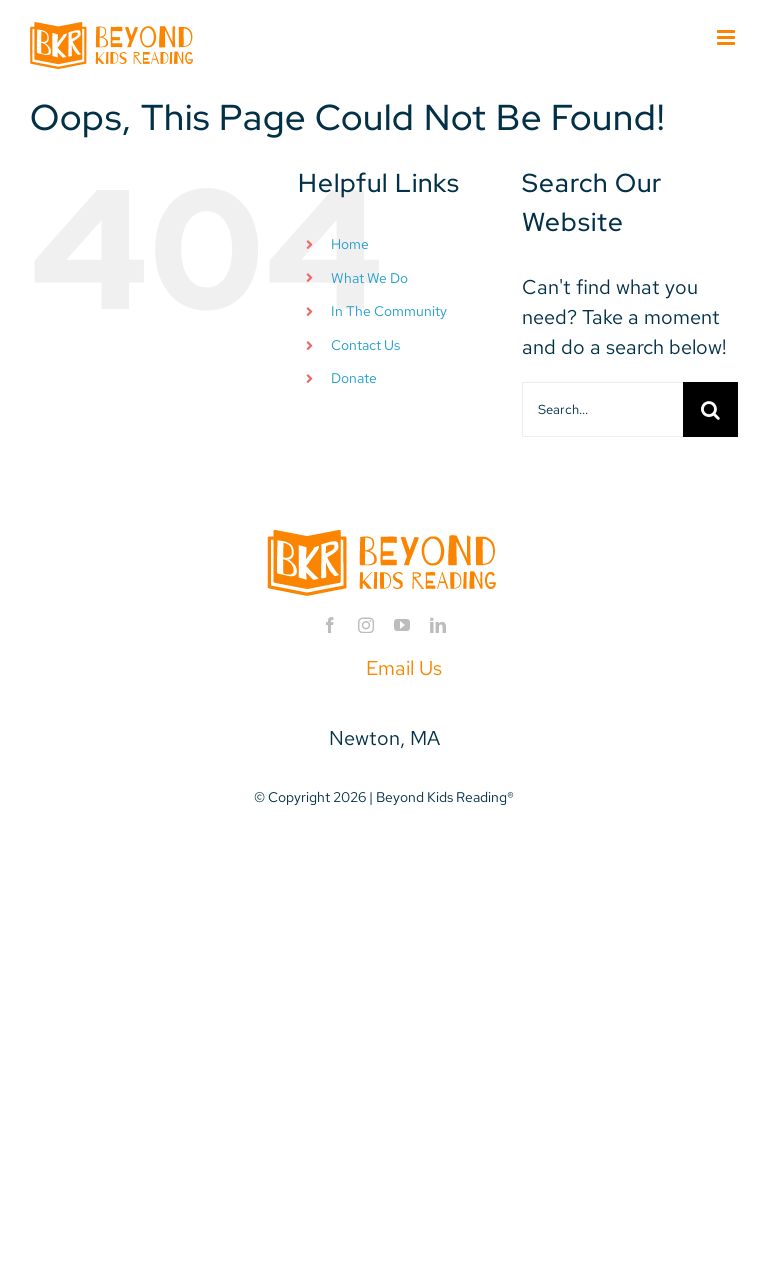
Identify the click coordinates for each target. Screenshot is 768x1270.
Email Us (404, 668)
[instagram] (366, 625)
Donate (354, 378)
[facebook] (330, 625)
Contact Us (365, 345)
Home (350, 244)
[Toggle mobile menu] (727, 37)
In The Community (389, 311)
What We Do (369, 278)
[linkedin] (438, 625)
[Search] (710, 409)
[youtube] (402, 625)
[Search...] (602, 409)
